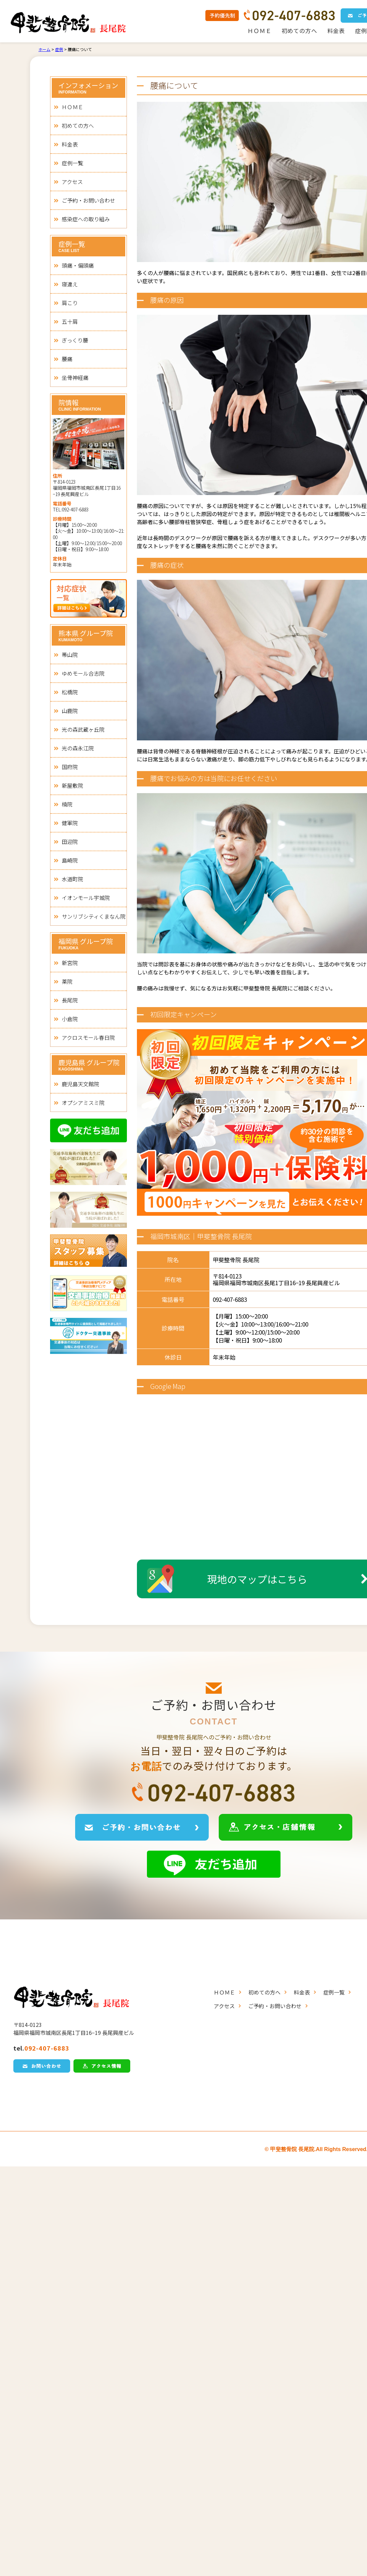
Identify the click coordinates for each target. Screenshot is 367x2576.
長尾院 (70, 1000)
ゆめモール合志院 (83, 673)
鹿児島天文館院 (80, 1084)
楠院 (67, 804)
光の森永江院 (78, 748)
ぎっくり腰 (75, 340)
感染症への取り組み (86, 219)
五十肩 (70, 321)
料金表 (336, 30)
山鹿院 (70, 711)
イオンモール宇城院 (86, 898)
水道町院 (72, 879)
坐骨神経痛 (75, 378)
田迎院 (70, 842)
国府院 (70, 767)
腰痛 (67, 359)
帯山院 (70, 655)
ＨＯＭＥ (259, 30)
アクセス (72, 182)
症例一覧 (72, 163)
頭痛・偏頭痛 (78, 265)
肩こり (70, 303)
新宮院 (70, 963)
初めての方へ (299, 30)
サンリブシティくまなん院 (94, 916)
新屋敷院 (72, 785)
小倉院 (70, 1019)
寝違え (70, 284)
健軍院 (70, 823)
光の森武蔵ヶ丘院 (83, 729)
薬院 (67, 981)
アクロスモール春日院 (88, 1037)
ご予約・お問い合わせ (88, 200)
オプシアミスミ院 (83, 1103)
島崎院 (70, 860)
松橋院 (70, 692)
